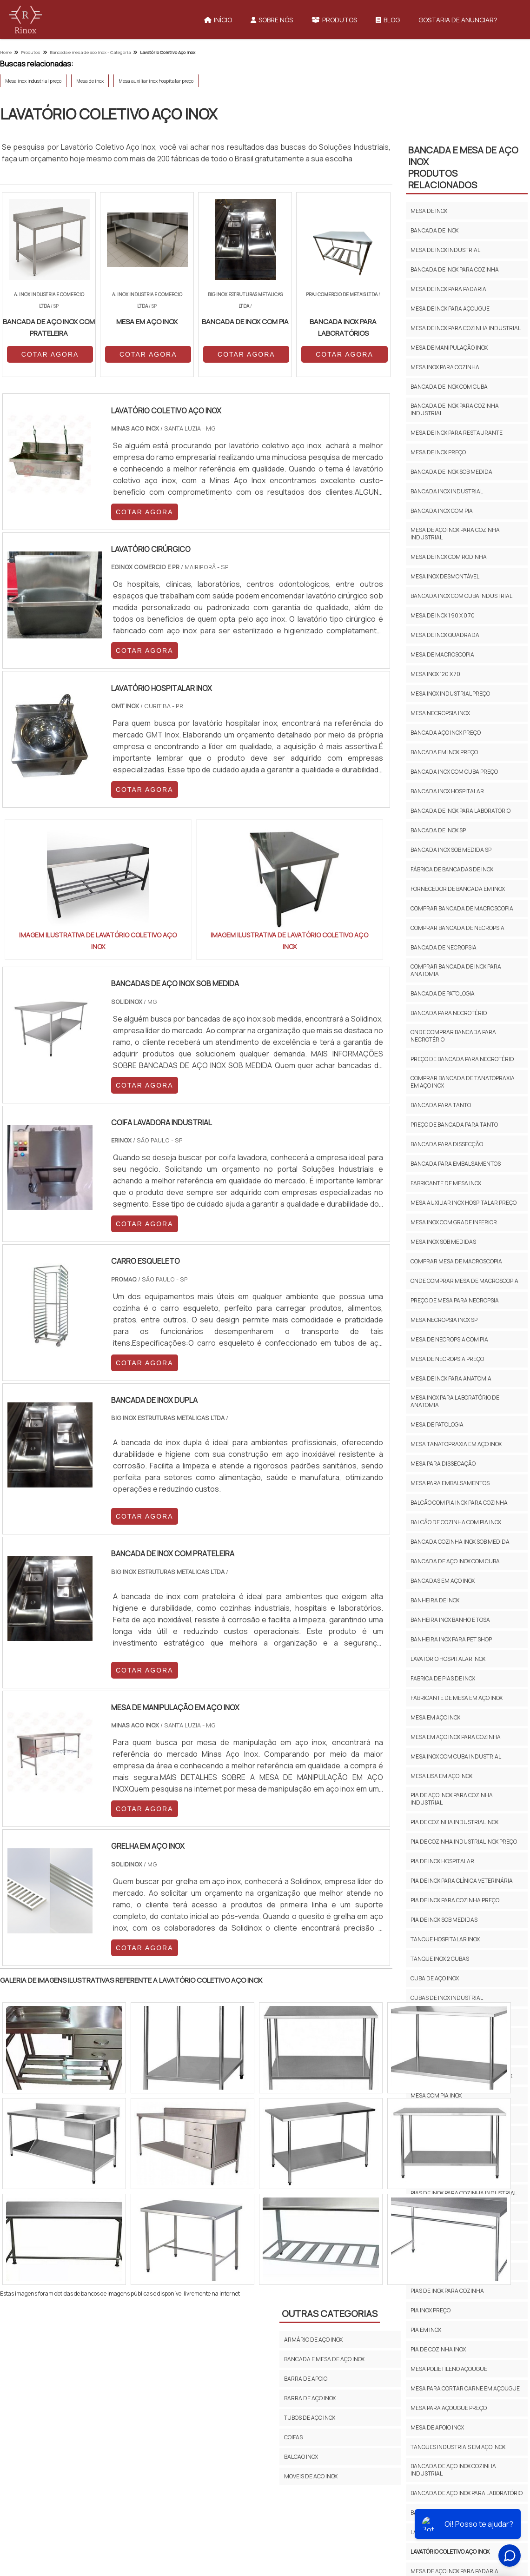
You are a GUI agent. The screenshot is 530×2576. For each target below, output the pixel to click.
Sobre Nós (272, 20)
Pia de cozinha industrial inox (454, 1822)
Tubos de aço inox (309, 2418)
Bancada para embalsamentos (456, 1164)
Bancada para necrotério (449, 1013)
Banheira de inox (435, 1600)
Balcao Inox (301, 2457)
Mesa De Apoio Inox (437, 2427)
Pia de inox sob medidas (444, 1920)
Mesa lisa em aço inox (441, 1776)
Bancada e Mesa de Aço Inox (324, 2359)
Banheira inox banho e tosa (450, 1620)
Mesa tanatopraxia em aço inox (456, 1444)
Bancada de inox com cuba (449, 387)
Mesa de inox (90, 81)
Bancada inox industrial (447, 491)
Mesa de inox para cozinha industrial (466, 328)
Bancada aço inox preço (446, 733)
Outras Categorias (330, 2313)
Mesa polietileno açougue (449, 2369)
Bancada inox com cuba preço (454, 772)
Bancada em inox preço (444, 752)
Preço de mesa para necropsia (455, 1300)
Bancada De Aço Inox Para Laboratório (467, 2493)
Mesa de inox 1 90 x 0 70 (443, 615)
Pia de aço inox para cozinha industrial (452, 1798)
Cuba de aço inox (435, 1978)
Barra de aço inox (310, 2398)
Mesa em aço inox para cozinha (456, 1737)
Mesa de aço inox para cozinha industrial (455, 533)
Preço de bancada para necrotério (462, 1059)
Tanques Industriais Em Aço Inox (458, 2447)
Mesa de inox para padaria (448, 289)
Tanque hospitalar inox (445, 1939)
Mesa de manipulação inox (449, 348)
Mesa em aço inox (435, 1717)
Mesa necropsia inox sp (444, 1320)
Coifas (293, 2437)
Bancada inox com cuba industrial (461, 596)
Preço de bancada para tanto (454, 1125)
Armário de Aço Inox (313, 2340)
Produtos (334, 20)
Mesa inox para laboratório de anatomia (455, 1401)
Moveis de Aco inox (311, 2476)
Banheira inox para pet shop (451, 1639)
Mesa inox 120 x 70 (435, 674)
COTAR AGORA (50, 354)
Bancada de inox (434, 230)
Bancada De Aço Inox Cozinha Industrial (453, 2469)
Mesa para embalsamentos (450, 1483)
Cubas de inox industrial (447, 1998)
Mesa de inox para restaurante (457, 433)
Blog (388, 20)
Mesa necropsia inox (440, 713)
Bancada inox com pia (442, 511)
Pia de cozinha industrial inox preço (464, 1842)
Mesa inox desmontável (445, 576)
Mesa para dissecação (443, 1463)
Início (218, 20)
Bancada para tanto (441, 1105)
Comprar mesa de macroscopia (456, 1261)
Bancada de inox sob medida (451, 472)
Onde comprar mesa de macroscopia (464, 1281)
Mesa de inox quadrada (445, 635)
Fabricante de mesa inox (446, 1183)
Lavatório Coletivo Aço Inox (450, 2552)
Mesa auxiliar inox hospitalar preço (156, 81)
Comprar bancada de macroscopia (462, 908)
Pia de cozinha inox (438, 2349)
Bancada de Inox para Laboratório (460, 811)
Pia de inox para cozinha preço (455, 1900)
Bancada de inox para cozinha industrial (455, 409)
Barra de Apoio (305, 2379)
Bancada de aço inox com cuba (455, 1561)
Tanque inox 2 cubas (440, 1959)
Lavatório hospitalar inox (448, 1659)
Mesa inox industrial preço (33, 81)
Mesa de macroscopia (442, 654)
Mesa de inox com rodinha (449, 557)
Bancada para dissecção (447, 1144)
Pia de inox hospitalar (442, 1861)
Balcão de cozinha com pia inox (456, 1522)
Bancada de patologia (443, 993)
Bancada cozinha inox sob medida (460, 1542)
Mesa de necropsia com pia (449, 1339)
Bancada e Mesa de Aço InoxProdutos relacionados (463, 167)
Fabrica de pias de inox (443, 1678)
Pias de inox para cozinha (447, 2291)
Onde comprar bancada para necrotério (453, 1035)
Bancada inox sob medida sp (451, 850)
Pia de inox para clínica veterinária (462, 1881)
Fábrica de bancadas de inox (452, 869)
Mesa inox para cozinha (445, 367)
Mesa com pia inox (436, 2095)
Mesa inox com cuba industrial (456, 1756)
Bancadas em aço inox (443, 1581)
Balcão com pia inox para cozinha (459, 1503)
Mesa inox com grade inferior (454, 1222)
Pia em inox (426, 2330)
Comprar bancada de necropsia (457, 928)
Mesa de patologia (437, 1424)
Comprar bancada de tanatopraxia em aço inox (463, 1081)
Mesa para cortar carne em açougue (465, 2388)
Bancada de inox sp (438, 830)
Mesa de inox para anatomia (451, 1378)
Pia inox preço (430, 2310)
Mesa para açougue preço (449, 2408)
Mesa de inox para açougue (450, 308)
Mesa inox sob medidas (443, 1242)
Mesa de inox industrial (445, 250)
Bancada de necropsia (444, 947)
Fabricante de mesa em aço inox (457, 1698)
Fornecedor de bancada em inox (458, 889)
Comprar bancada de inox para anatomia (456, 970)
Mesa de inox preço (438, 452)
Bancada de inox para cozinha (455, 269)
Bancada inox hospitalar (447, 791)
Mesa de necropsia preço (447, 1359)
